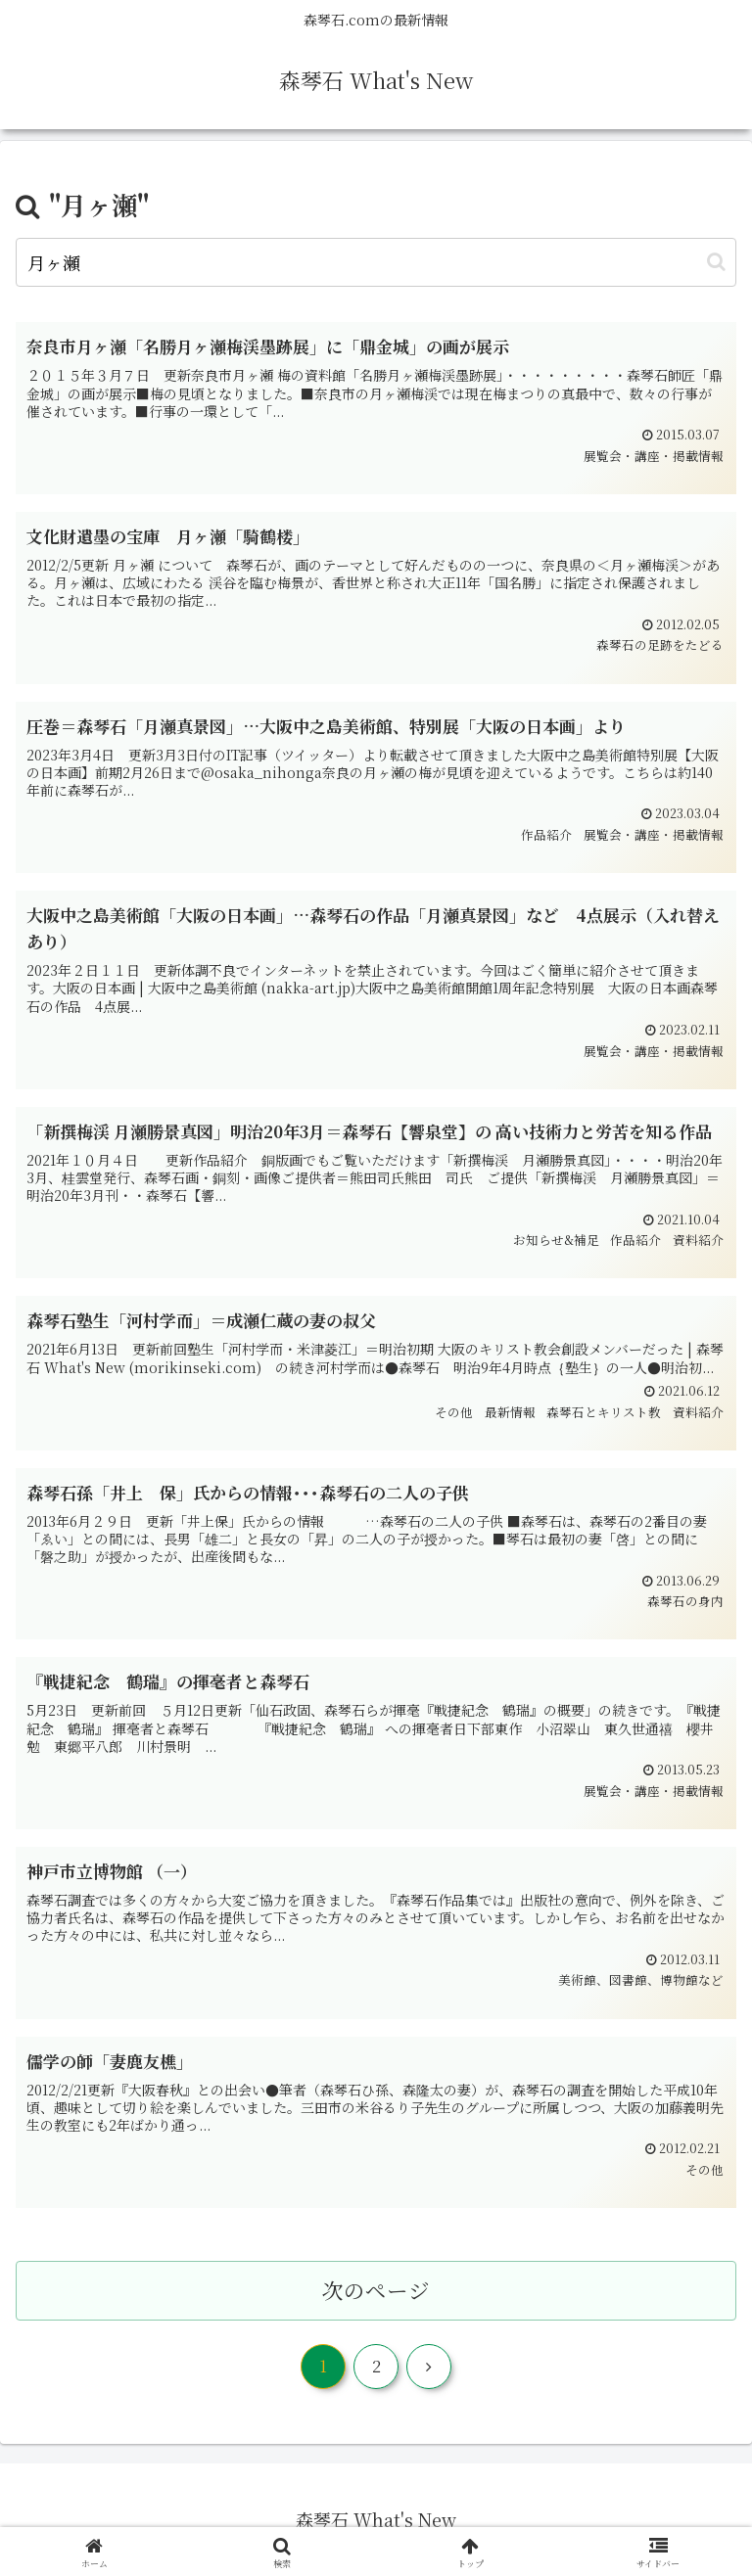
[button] (716, 262)
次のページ (376, 2290)
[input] (376, 262)
